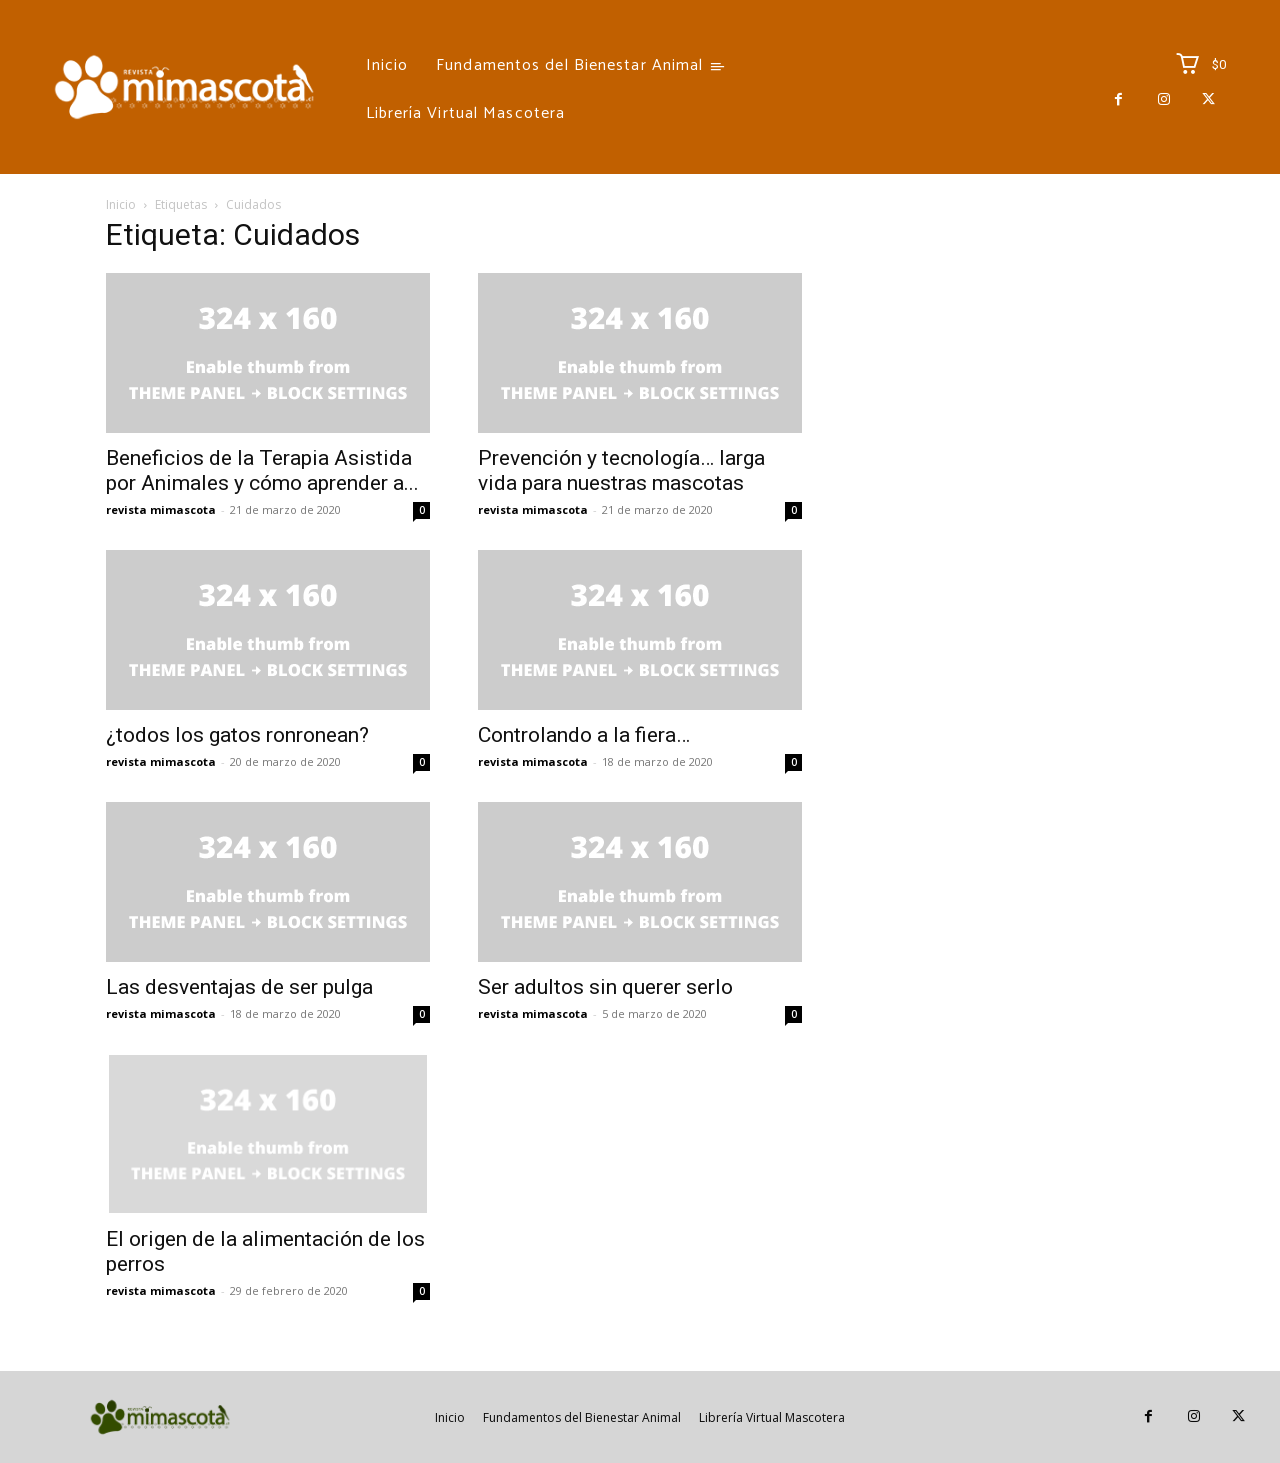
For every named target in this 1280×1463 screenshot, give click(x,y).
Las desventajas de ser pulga (239, 987)
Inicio (121, 204)
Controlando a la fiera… (584, 735)
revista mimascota (161, 509)
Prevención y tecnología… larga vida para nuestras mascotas (621, 470)
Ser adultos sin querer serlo (605, 987)
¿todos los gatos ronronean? (237, 735)
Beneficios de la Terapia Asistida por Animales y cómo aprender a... (262, 470)
